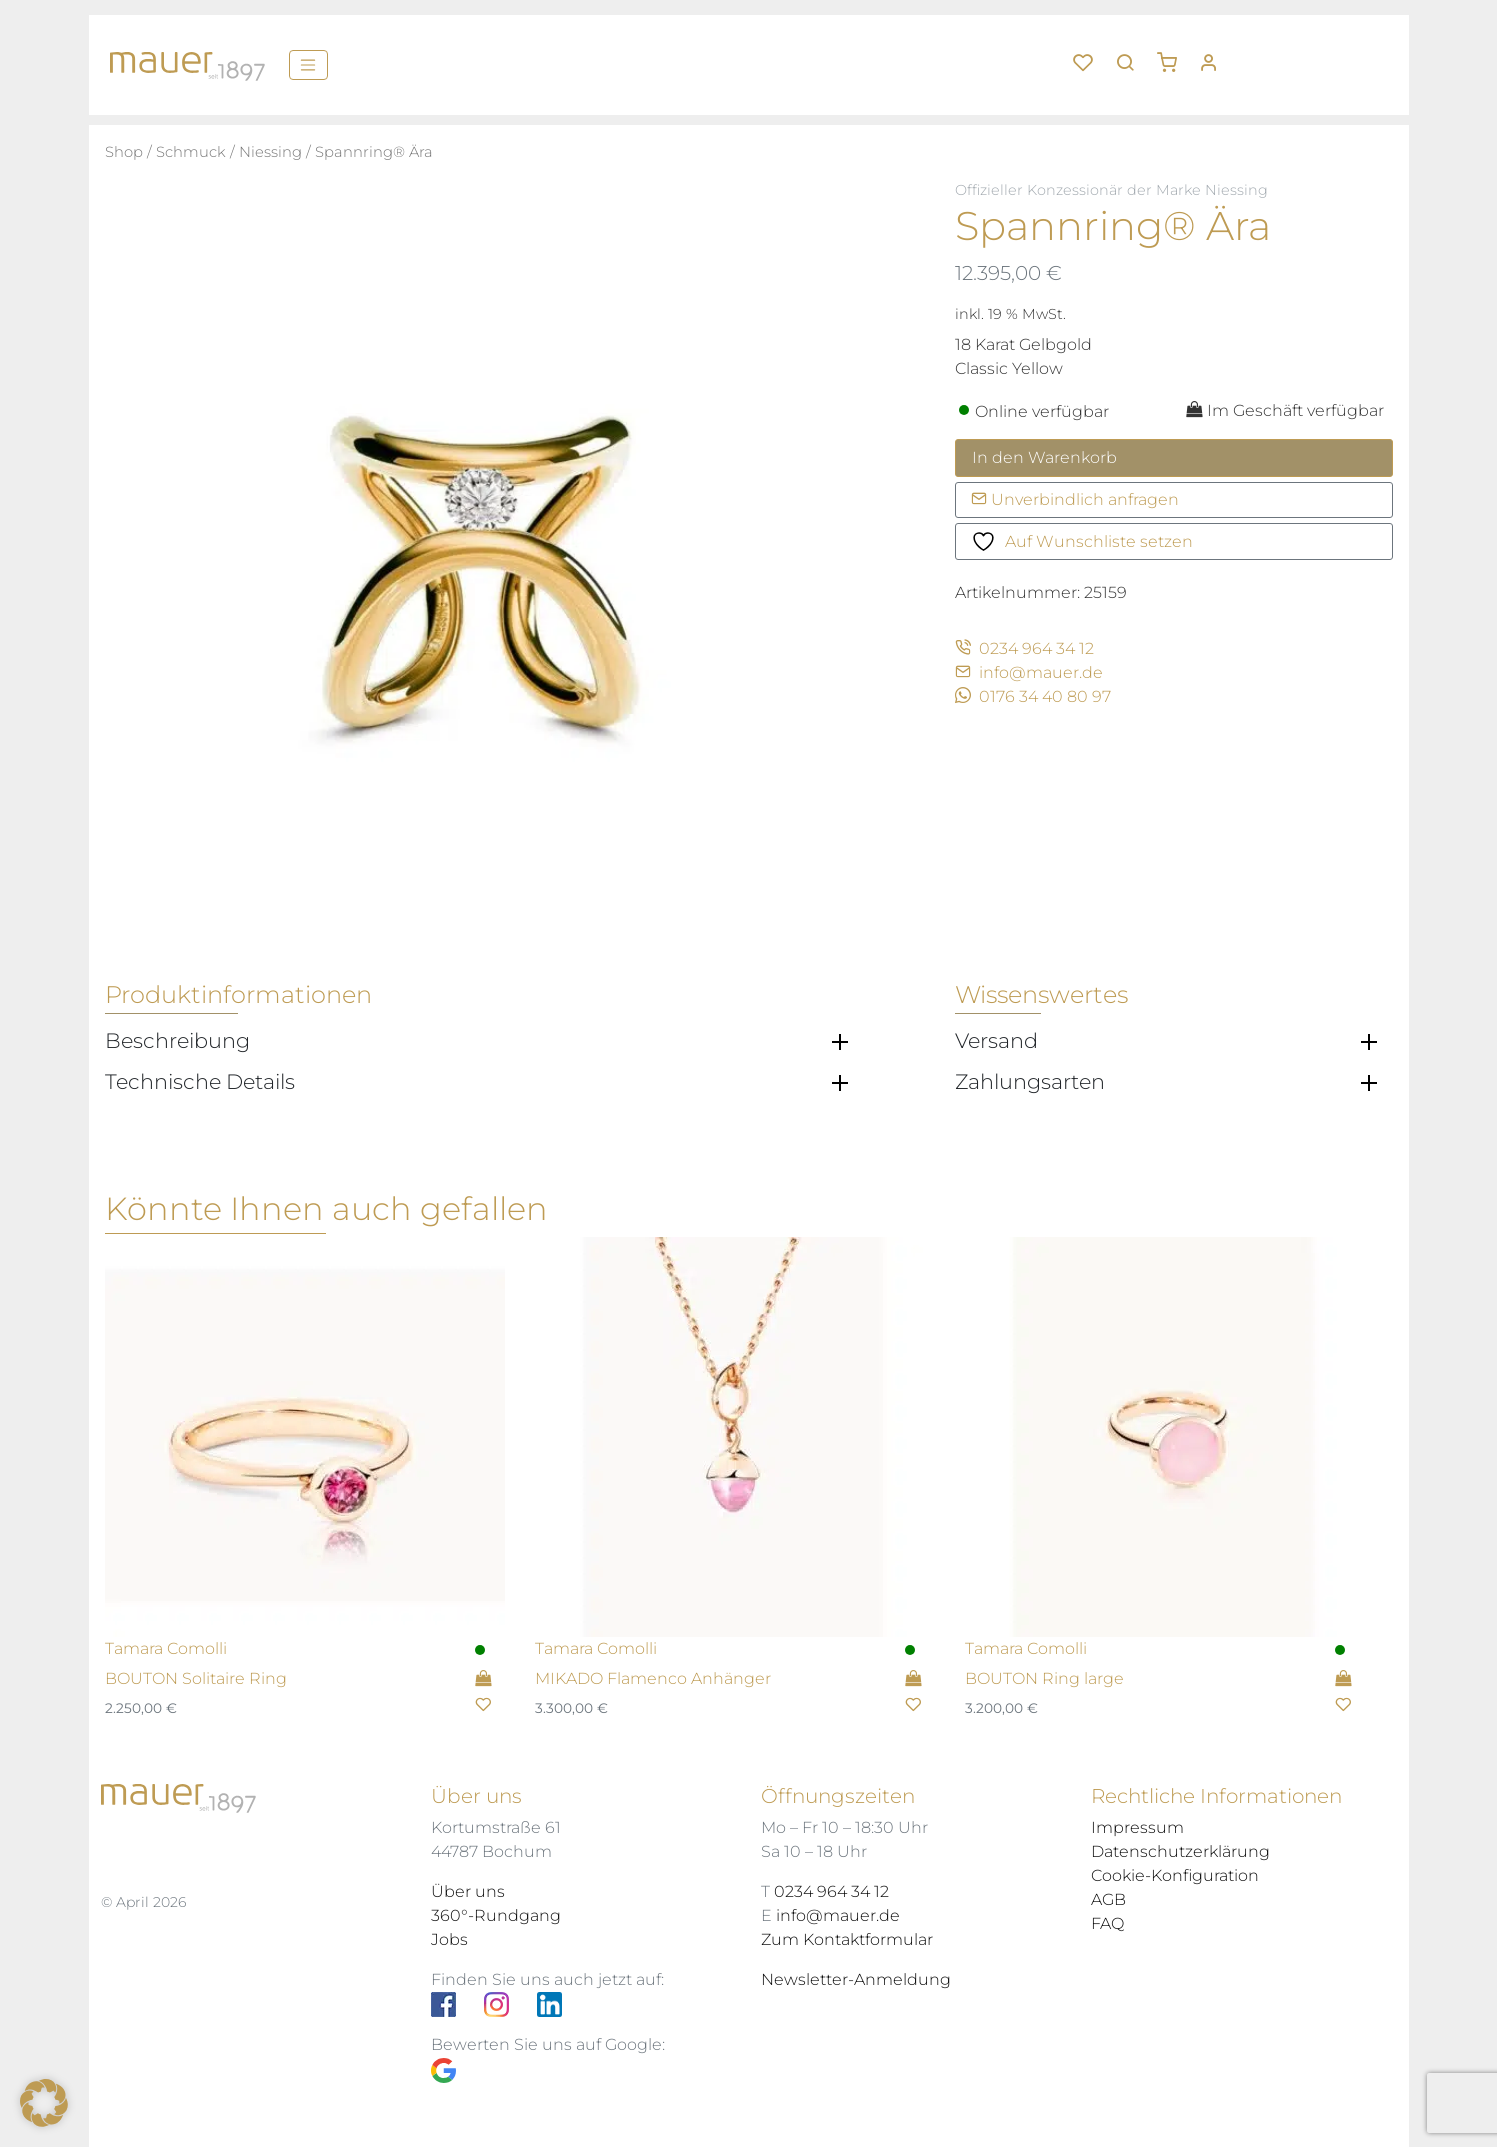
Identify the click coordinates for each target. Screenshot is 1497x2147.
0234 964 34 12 (1024, 648)
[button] (1174, 55)
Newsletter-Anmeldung (856, 1979)
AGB (1108, 1899)
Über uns (468, 1891)
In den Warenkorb (1044, 457)
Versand (996, 1041)
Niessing (270, 152)
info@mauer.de (1029, 672)
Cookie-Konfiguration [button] (1175, 1875)
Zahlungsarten (1030, 1082)
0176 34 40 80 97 (1033, 696)
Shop (124, 152)
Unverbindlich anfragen (1075, 499)
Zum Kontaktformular (847, 1939)
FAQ (1107, 1923)
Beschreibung (177, 1041)
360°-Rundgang (496, 1915)
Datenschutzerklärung (1180, 1851)
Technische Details (200, 1082)
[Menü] (308, 65)
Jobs (449, 1939)
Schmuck (191, 152)
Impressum (1137, 1827)
